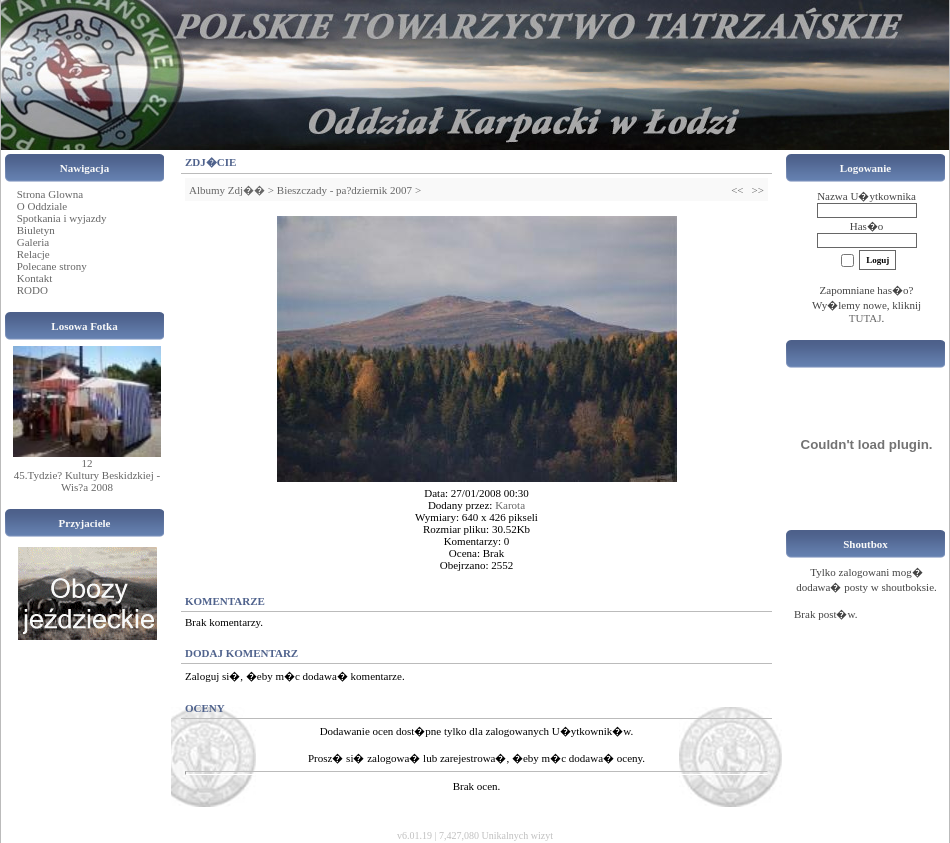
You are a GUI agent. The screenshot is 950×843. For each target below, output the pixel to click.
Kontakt (34, 278)
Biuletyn (36, 230)
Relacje (33, 254)
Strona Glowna (50, 194)
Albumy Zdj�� (227, 190)
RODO (32, 290)
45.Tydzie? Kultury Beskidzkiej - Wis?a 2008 (87, 481)
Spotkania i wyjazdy (62, 218)
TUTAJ (865, 318)
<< (737, 190)
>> (758, 190)
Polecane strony (52, 266)
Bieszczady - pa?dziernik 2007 (344, 190)
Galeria (33, 242)
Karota (510, 505)
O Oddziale (42, 206)
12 (87, 463)
